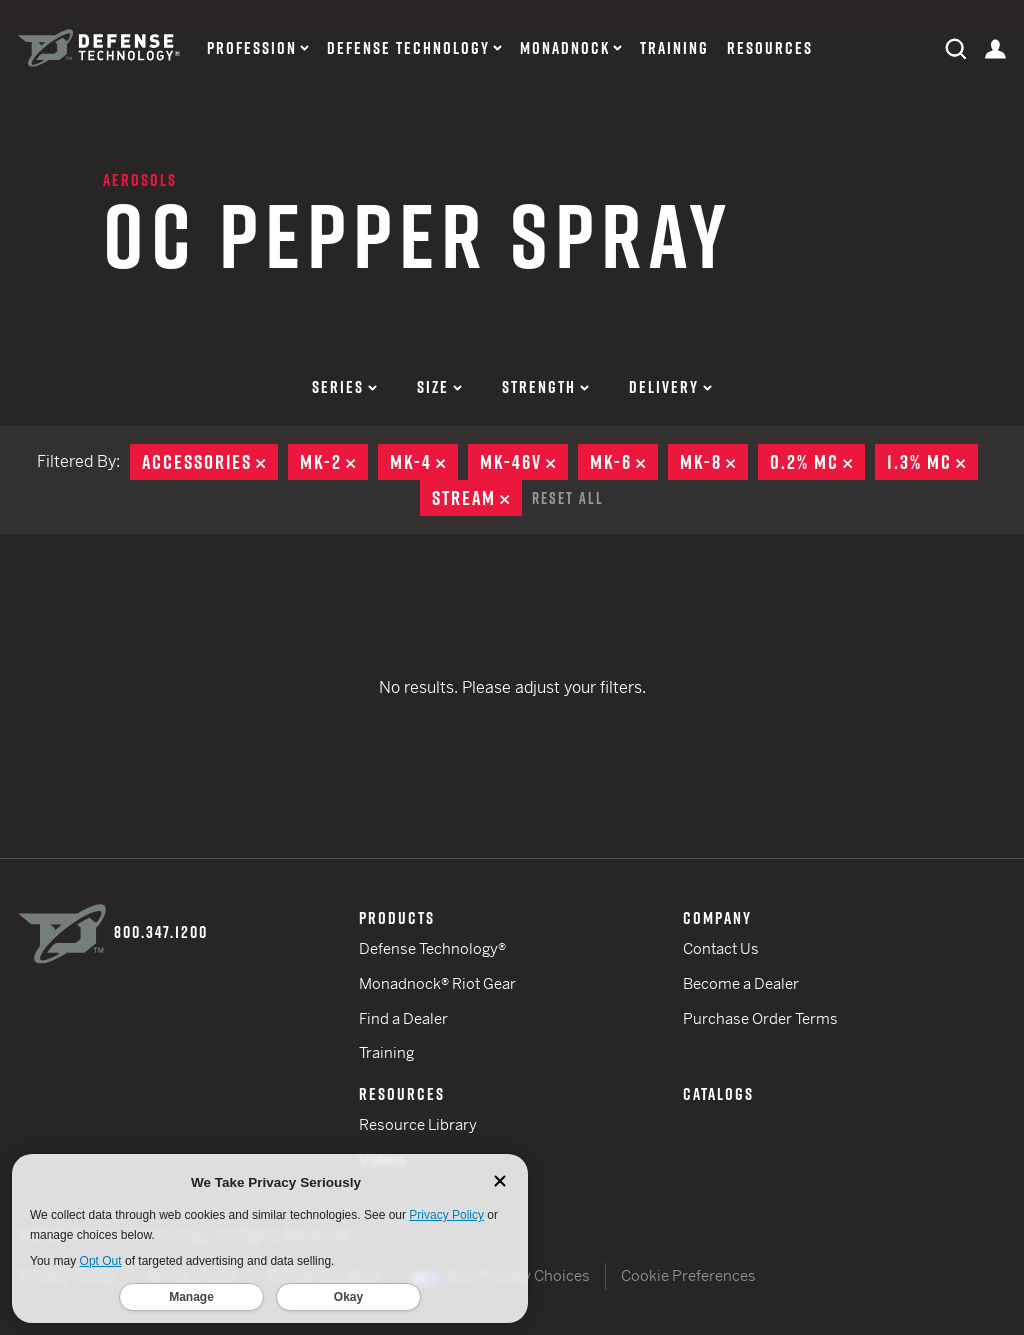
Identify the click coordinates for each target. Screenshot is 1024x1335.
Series (344, 387)
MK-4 (424, 462)
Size (439, 387)
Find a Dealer (403, 1018)
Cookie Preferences (688, 1275)
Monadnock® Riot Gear (437, 983)
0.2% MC (817, 462)
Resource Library (418, 1124)
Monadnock (565, 48)
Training (674, 48)
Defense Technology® (432, 948)
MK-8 (714, 462)
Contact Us (721, 948)
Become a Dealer (741, 983)
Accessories (210, 462)
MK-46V (524, 462)
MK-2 (334, 462)
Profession (252, 48)
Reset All (568, 498)
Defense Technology (408, 48)
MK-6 (624, 462)
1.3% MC (932, 462)
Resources (770, 48)
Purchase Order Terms (760, 1018)
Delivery (670, 387)
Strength (545, 387)
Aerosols (140, 180)
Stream (477, 498)
